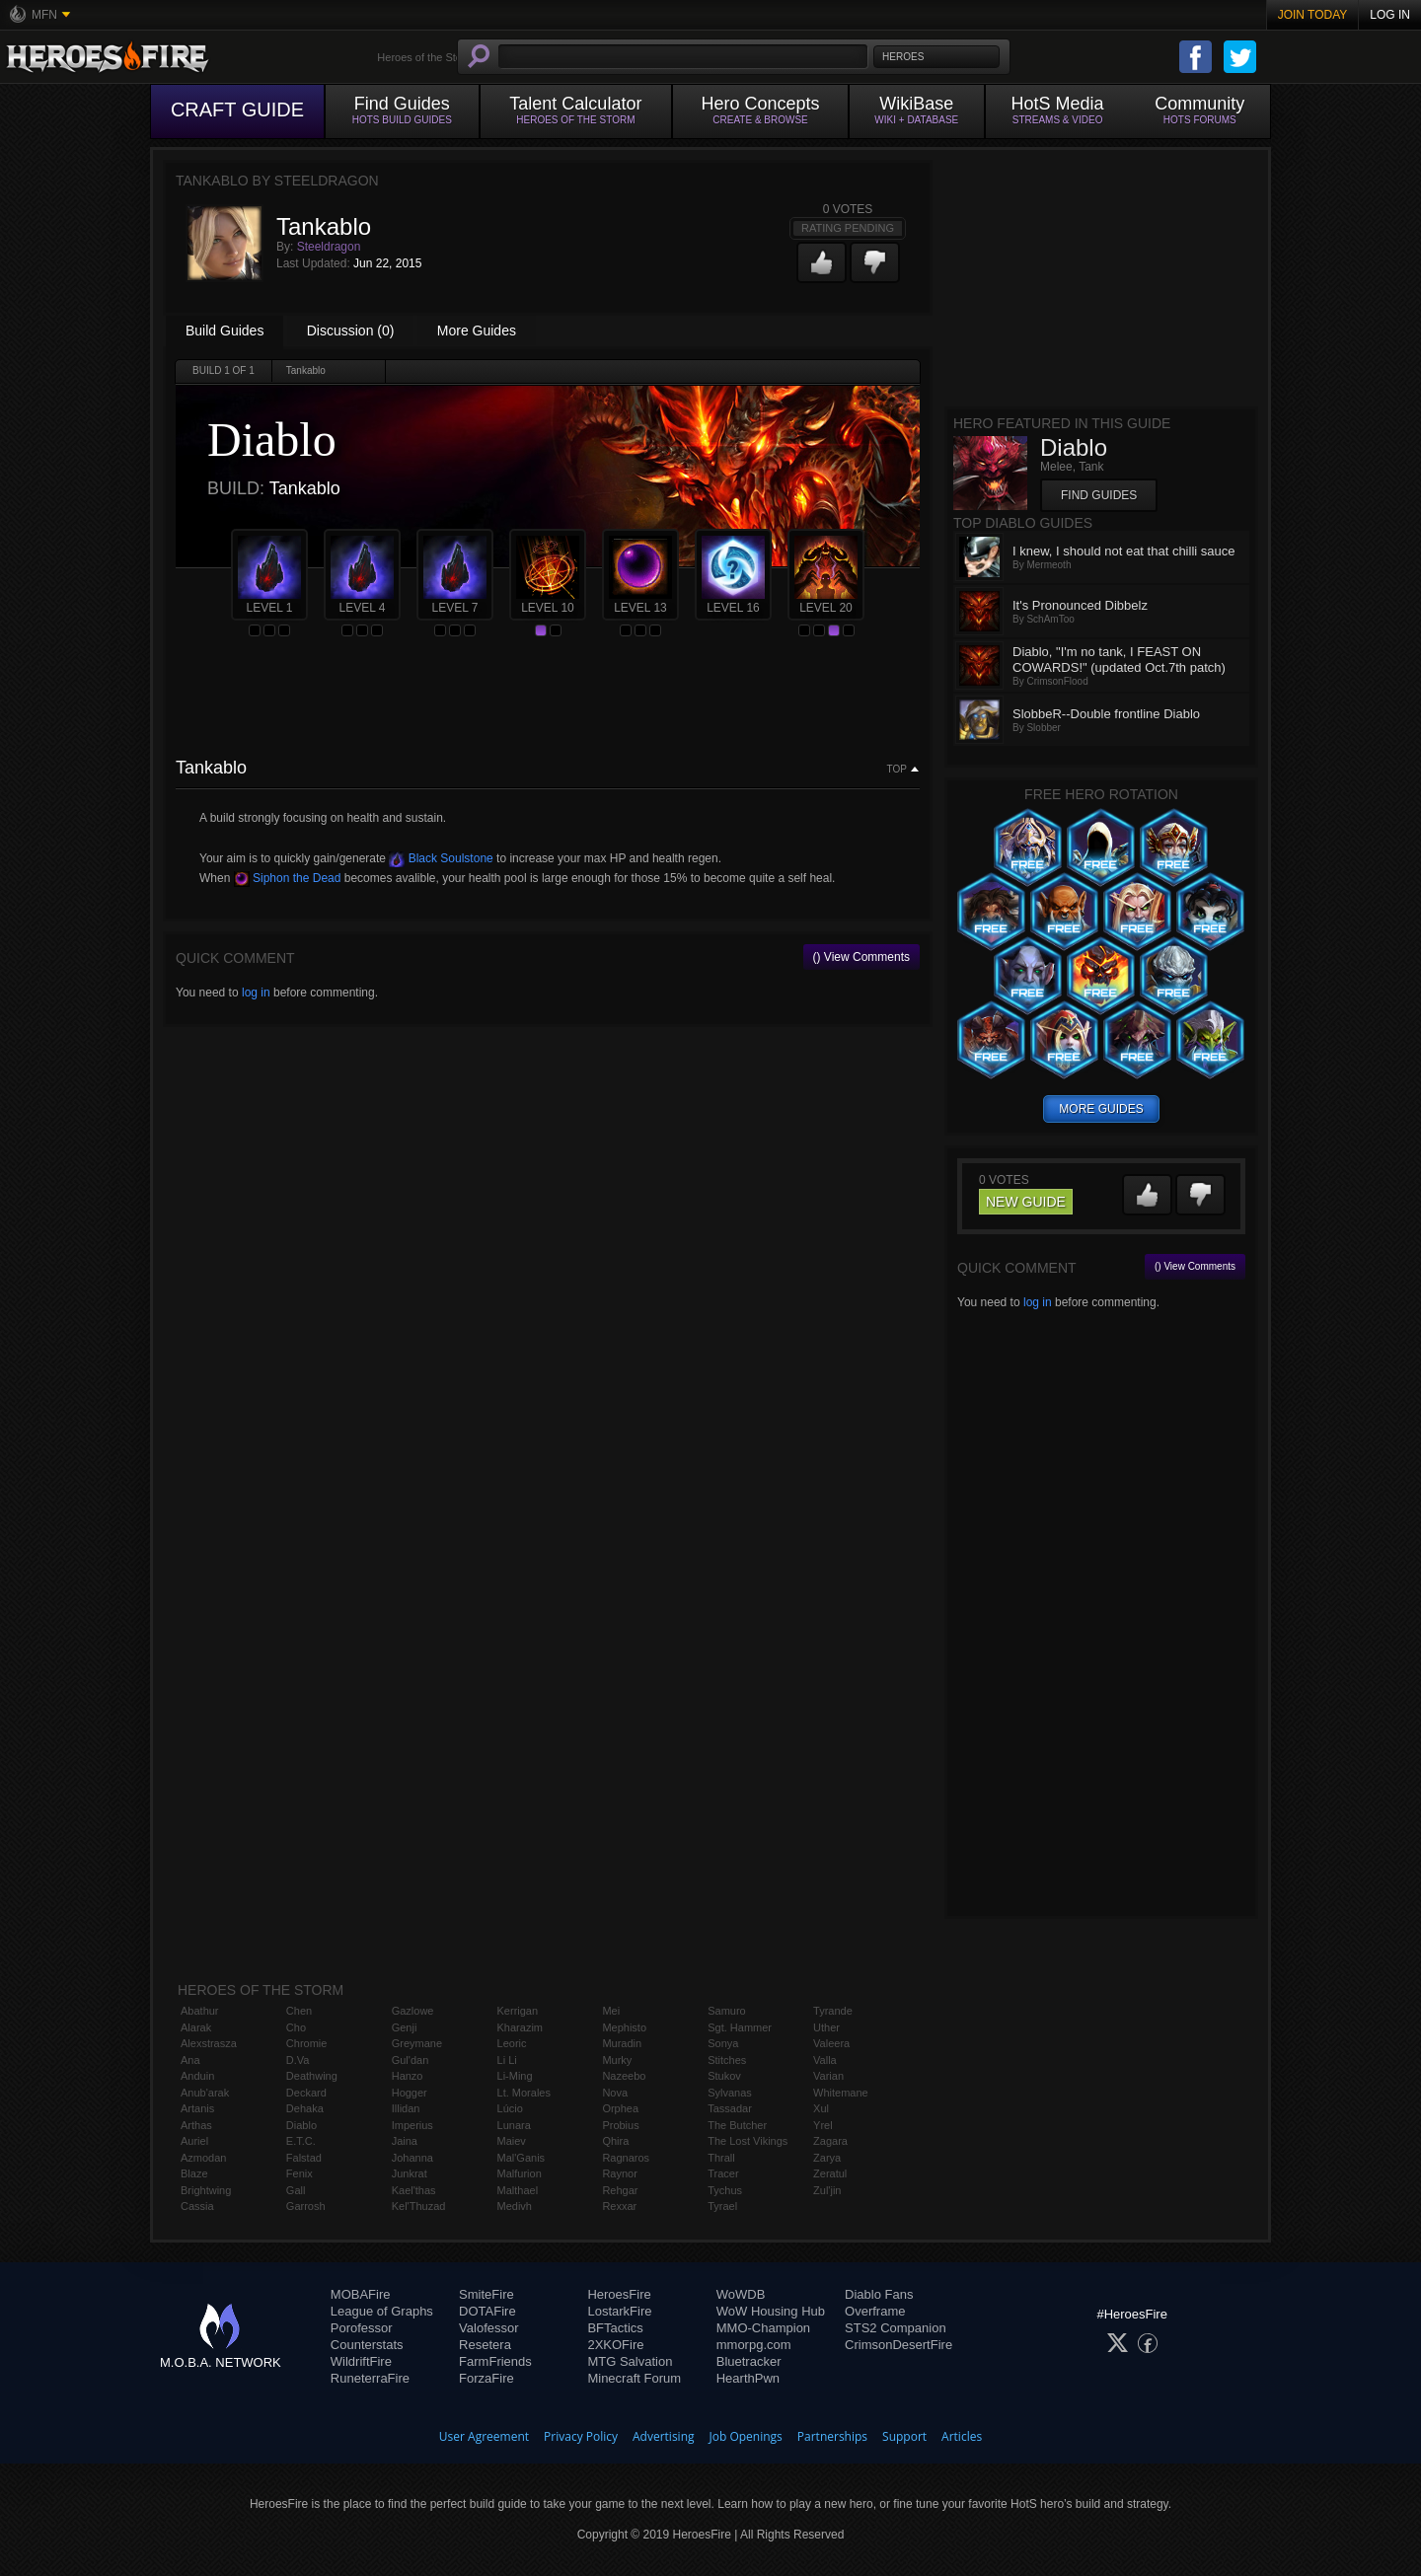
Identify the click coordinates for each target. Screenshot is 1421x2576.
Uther (826, 2027)
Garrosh (306, 2206)
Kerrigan (518, 2011)
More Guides (476, 330)
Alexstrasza (209, 2043)
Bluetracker (749, 2361)
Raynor (619, 2173)
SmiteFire (486, 2294)
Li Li (507, 2060)
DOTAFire (487, 2311)
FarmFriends (495, 2361)
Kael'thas (414, 2190)
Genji (404, 2027)
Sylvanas (730, 2092)
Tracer (723, 2173)
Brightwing (206, 2190)
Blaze (194, 2173)
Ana (190, 2060)
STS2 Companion (895, 2327)
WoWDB (741, 2294)
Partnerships (832, 2436)
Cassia (197, 2206)
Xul (821, 2108)
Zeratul (830, 2173)
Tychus (725, 2190)
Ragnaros (625, 2158)
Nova (615, 2092)
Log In (1390, 15)
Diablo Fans (879, 2294)
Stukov (724, 2076)
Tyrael (722, 2206)
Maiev (511, 2141)
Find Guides (1099, 495)
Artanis (197, 2108)
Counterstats (367, 2344)
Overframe (875, 2311)
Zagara (830, 2141)
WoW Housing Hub (770, 2311)
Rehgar (619, 2190)
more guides (1101, 1109)
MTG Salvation (629, 2361)
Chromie (307, 2043)
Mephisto (624, 2027)
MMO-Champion (763, 2327)
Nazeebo (623, 2076)
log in (256, 992)
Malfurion (519, 2173)
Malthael (518, 2190)
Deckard (306, 2092)
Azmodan (203, 2158)
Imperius (412, 2125)
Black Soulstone (440, 858)
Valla (825, 2060)
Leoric (512, 2043)
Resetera (485, 2344)
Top (897, 769)
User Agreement (484, 2436)
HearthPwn (748, 2378)
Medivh (514, 2206)
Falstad (304, 2158)
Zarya (827, 2158)
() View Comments (861, 957)
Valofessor (488, 2327)
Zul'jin (827, 2190)
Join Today (1313, 15)
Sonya (723, 2043)
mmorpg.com (753, 2344)
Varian (828, 2076)
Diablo (301, 2125)
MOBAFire (361, 2294)
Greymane (417, 2043)
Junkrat (409, 2173)
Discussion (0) (351, 330)
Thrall (721, 2158)
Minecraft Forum (634, 2378)
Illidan (406, 2108)
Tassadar (730, 2108)
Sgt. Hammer (740, 2027)
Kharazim (520, 2027)
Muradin (621, 2043)
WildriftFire (361, 2361)
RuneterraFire (370, 2378)
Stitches (727, 2060)
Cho (296, 2027)
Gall (296, 2190)
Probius (620, 2125)
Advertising (664, 2436)
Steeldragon (329, 247)
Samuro (727, 2011)
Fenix (299, 2173)
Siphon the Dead (287, 878)
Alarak (196, 2027)
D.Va (298, 2060)
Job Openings (746, 2436)
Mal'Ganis (521, 2158)
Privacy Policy (581, 2436)
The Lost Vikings (747, 2141)
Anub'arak (205, 2092)
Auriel (194, 2141)
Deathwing (311, 2076)
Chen (299, 2011)
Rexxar (619, 2206)
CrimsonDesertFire (898, 2344)
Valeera (831, 2043)
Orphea (620, 2108)
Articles (961, 2436)
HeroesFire (618, 2294)
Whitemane (840, 2092)
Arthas (196, 2125)
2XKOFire (615, 2344)
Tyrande (833, 2011)
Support (904, 2436)
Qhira (615, 2141)
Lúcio (510, 2108)
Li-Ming (515, 2076)
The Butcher (737, 2125)
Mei (611, 2011)
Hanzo (407, 2076)
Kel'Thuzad (419, 2206)
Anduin (197, 2076)
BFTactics (614, 2327)
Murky (617, 2060)
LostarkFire (619, 2311)
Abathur (200, 2011)
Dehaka (305, 2108)
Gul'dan (410, 2060)
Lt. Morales (524, 2092)
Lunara (514, 2125)
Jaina (404, 2141)
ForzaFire (486, 2378)
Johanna (412, 2158)
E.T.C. (301, 2141)
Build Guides (224, 330)
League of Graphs (382, 2311)
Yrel (823, 2125)
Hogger (409, 2092)
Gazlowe (413, 2011)
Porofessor (362, 2327)
